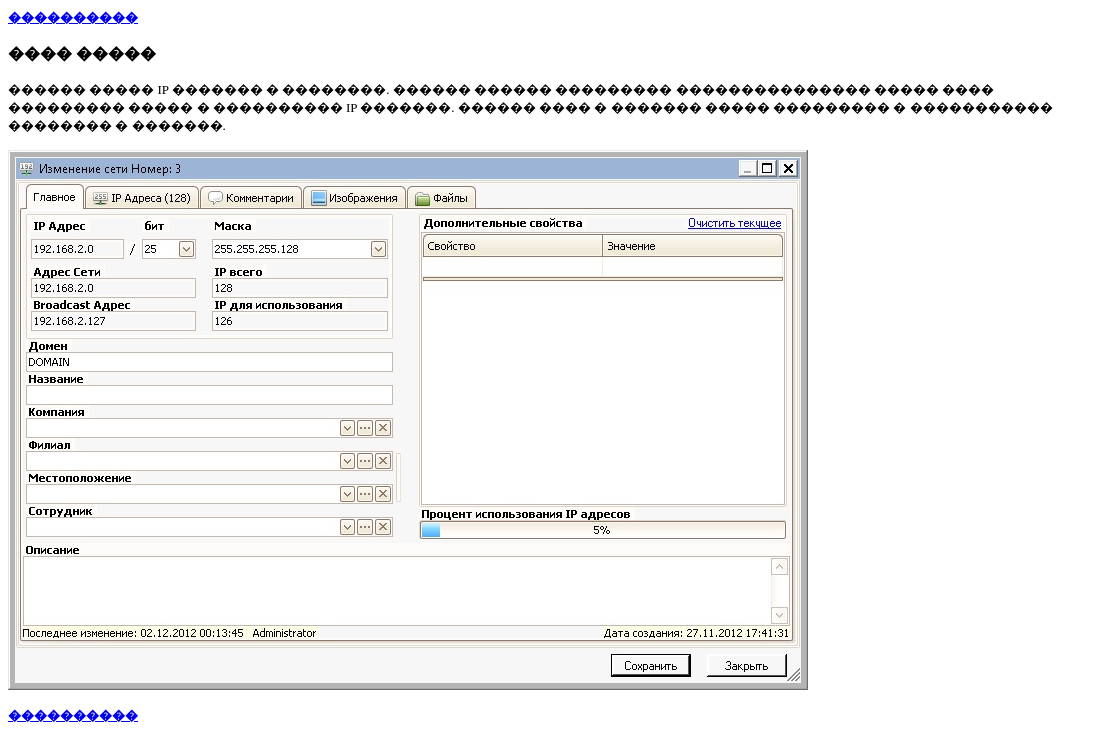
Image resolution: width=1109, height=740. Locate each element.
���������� (73, 17)
